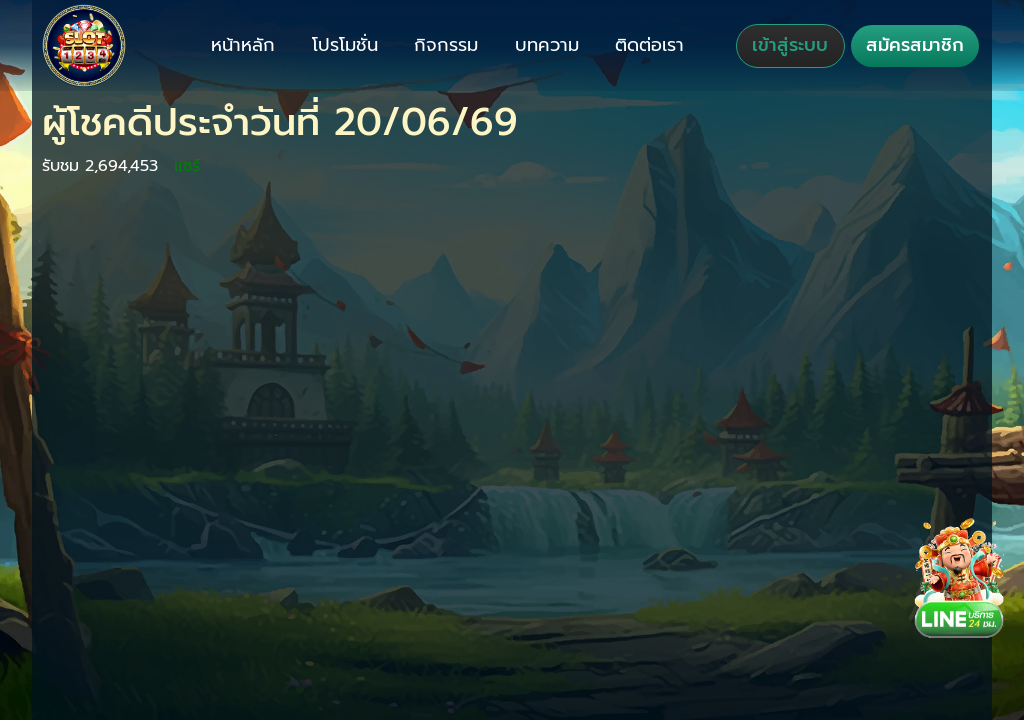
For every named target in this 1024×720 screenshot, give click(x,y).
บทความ (547, 45)
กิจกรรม (446, 45)
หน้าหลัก (243, 45)
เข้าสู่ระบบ (790, 45)
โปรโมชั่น (345, 45)
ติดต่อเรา (649, 45)
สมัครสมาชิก (915, 45)
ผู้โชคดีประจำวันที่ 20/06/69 (280, 122)
